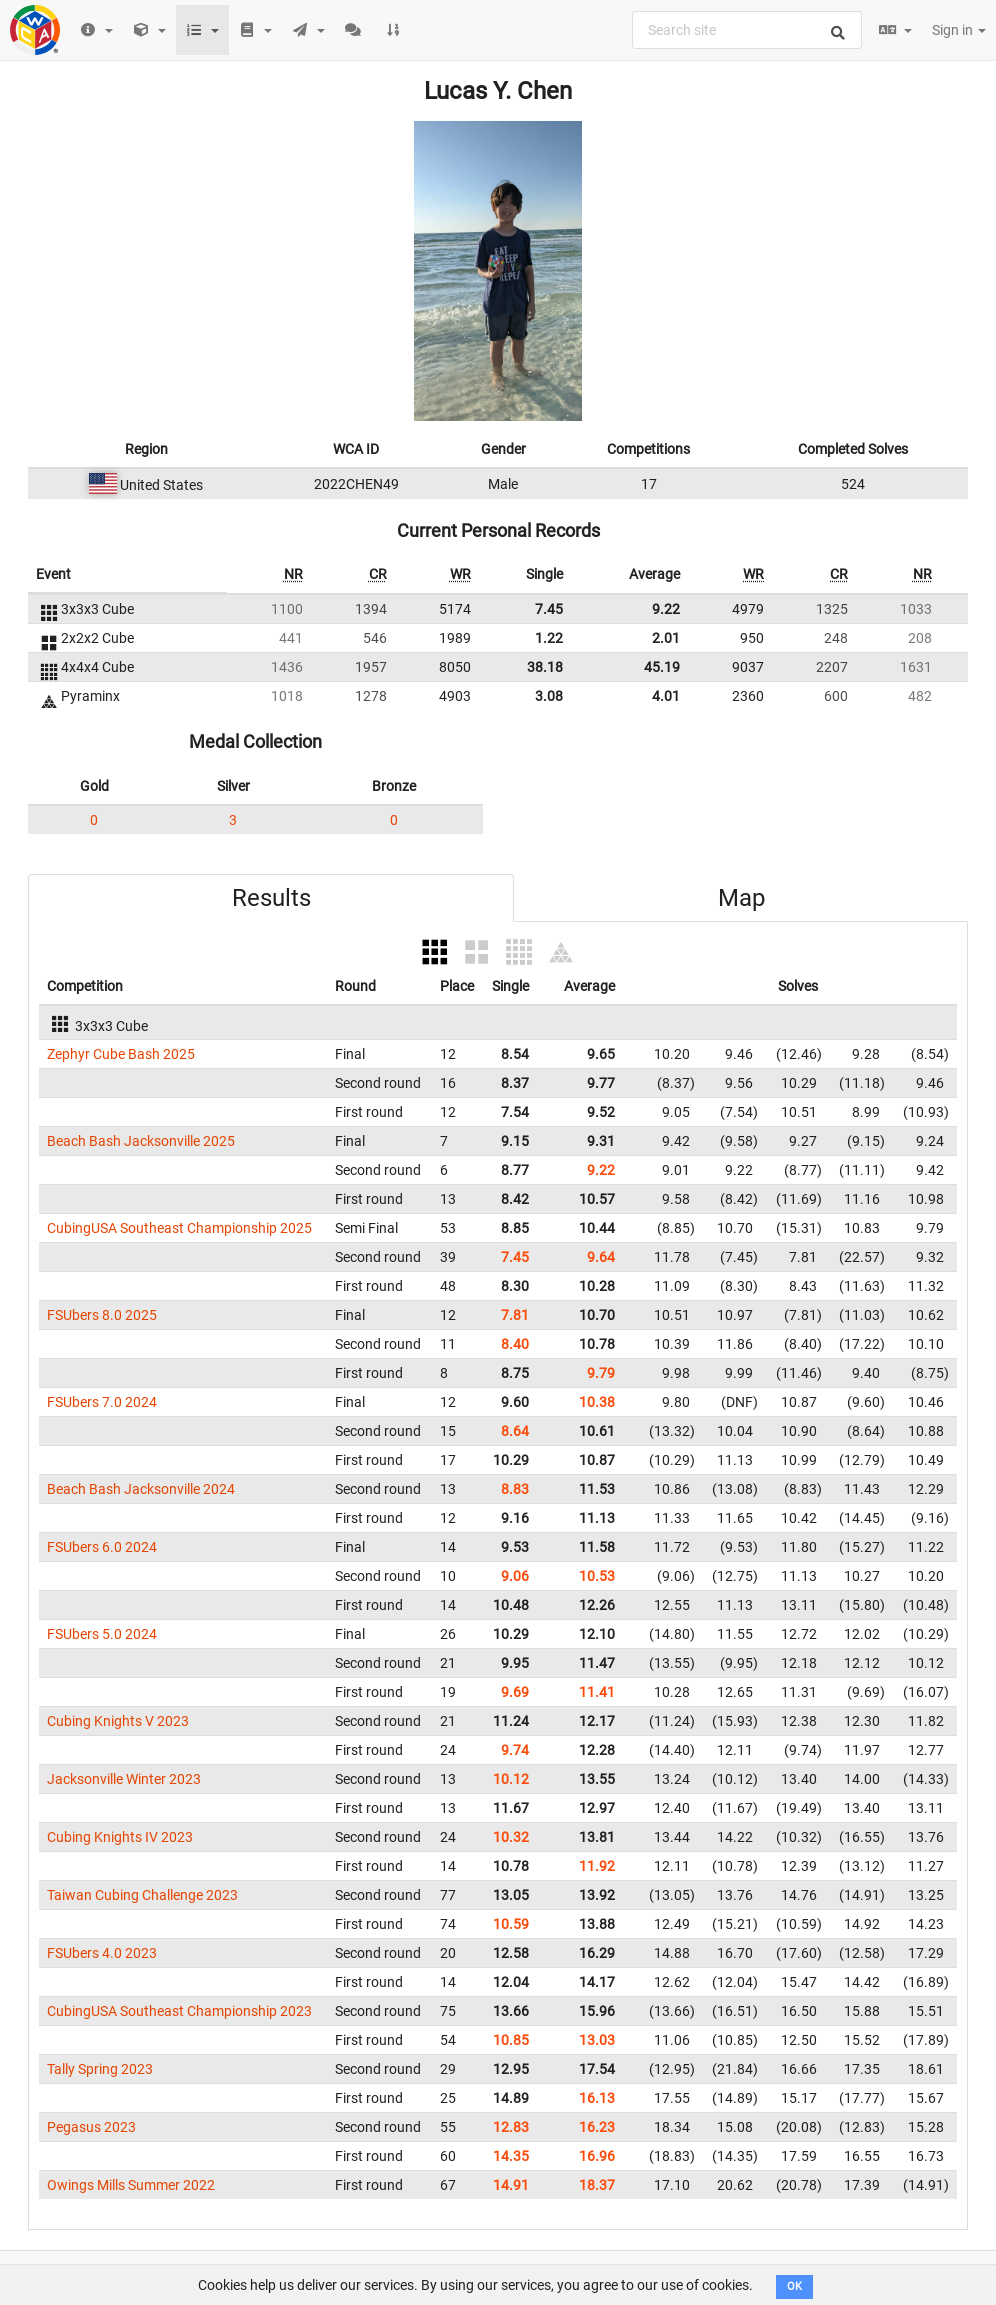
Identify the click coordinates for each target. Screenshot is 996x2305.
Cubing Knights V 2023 (118, 1721)
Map (741, 898)
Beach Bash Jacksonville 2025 (141, 1141)
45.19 (662, 667)
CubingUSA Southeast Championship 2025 (179, 1228)
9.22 (666, 609)
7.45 (549, 609)
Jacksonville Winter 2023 (124, 1779)
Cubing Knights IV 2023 (120, 1837)
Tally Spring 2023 (100, 2069)
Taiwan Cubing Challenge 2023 (142, 1895)
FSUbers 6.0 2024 (102, 1547)
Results (271, 898)
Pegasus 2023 (91, 2127)
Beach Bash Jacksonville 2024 (141, 1489)
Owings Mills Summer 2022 (131, 2185)
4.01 (666, 696)
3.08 (549, 696)
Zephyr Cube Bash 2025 (121, 1054)
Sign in (959, 30)
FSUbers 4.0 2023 (102, 1953)
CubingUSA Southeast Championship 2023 (179, 2011)
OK (794, 2286)
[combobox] (747, 30)
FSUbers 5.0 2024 (102, 1634)
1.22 (549, 638)
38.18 (545, 667)
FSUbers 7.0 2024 (102, 1402)
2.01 (666, 638)
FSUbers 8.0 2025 (102, 1315)
